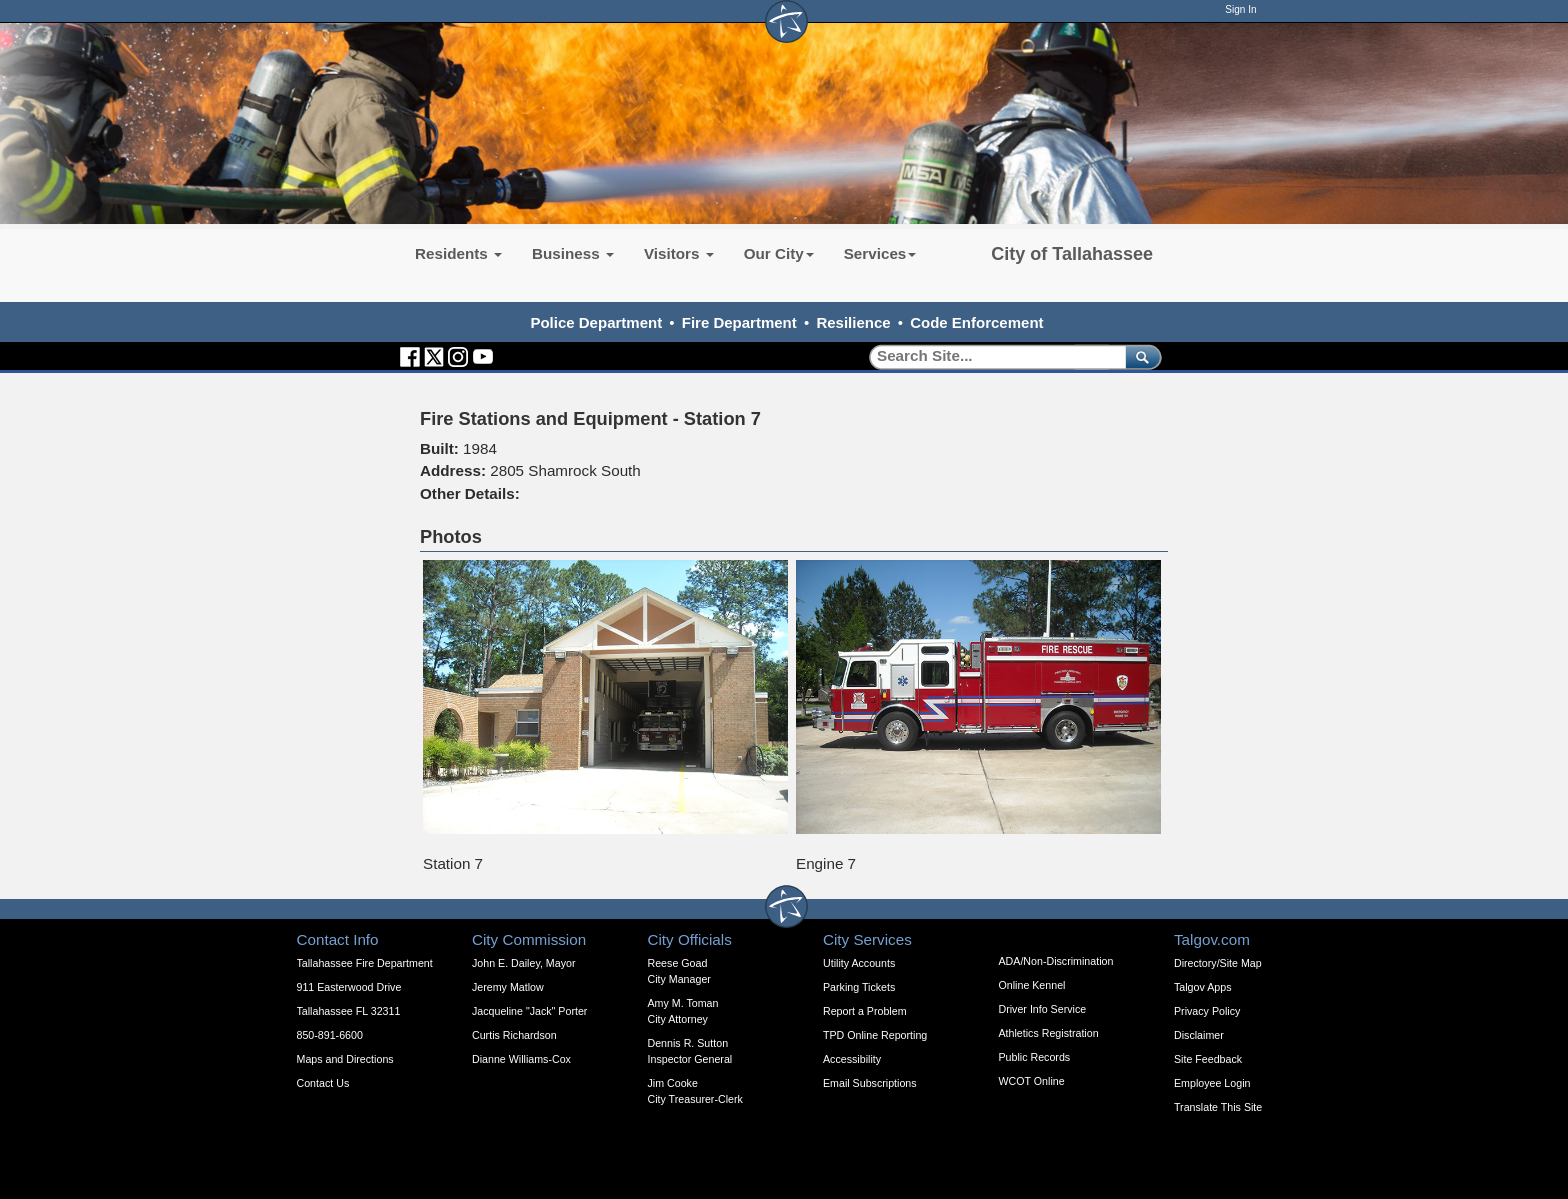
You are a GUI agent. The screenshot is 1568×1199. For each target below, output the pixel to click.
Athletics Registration (1049, 1033)
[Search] (990, 356)
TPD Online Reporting (875, 1035)
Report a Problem (865, 1011)
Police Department (596, 322)
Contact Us (323, 1083)
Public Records (1035, 1057)
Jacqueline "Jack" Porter (529, 1011)
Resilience (853, 322)
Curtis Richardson (514, 1035)
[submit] (1139, 356)
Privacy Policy (1207, 1011)
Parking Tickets (859, 987)
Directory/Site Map (1218, 963)
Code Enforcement (976, 322)
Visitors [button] (679, 253)
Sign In (1240, 9)
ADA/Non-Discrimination (1056, 961)
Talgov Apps (1202, 987)
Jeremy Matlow (508, 987)
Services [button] (880, 253)
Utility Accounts (859, 963)
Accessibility (852, 1059)
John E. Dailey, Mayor (523, 963)
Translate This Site (1218, 1107)
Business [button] (573, 253)
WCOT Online (1032, 1081)
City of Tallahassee (1072, 254)
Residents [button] (458, 253)
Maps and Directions (345, 1059)
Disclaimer (1199, 1035)
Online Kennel (1032, 985)
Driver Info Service (1043, 1009)
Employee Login (1212, 1083)
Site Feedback (1208, 1059)
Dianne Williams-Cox (521, 1059)
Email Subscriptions (870, 1083)
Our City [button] (779, 253)
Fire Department (739, 322)
